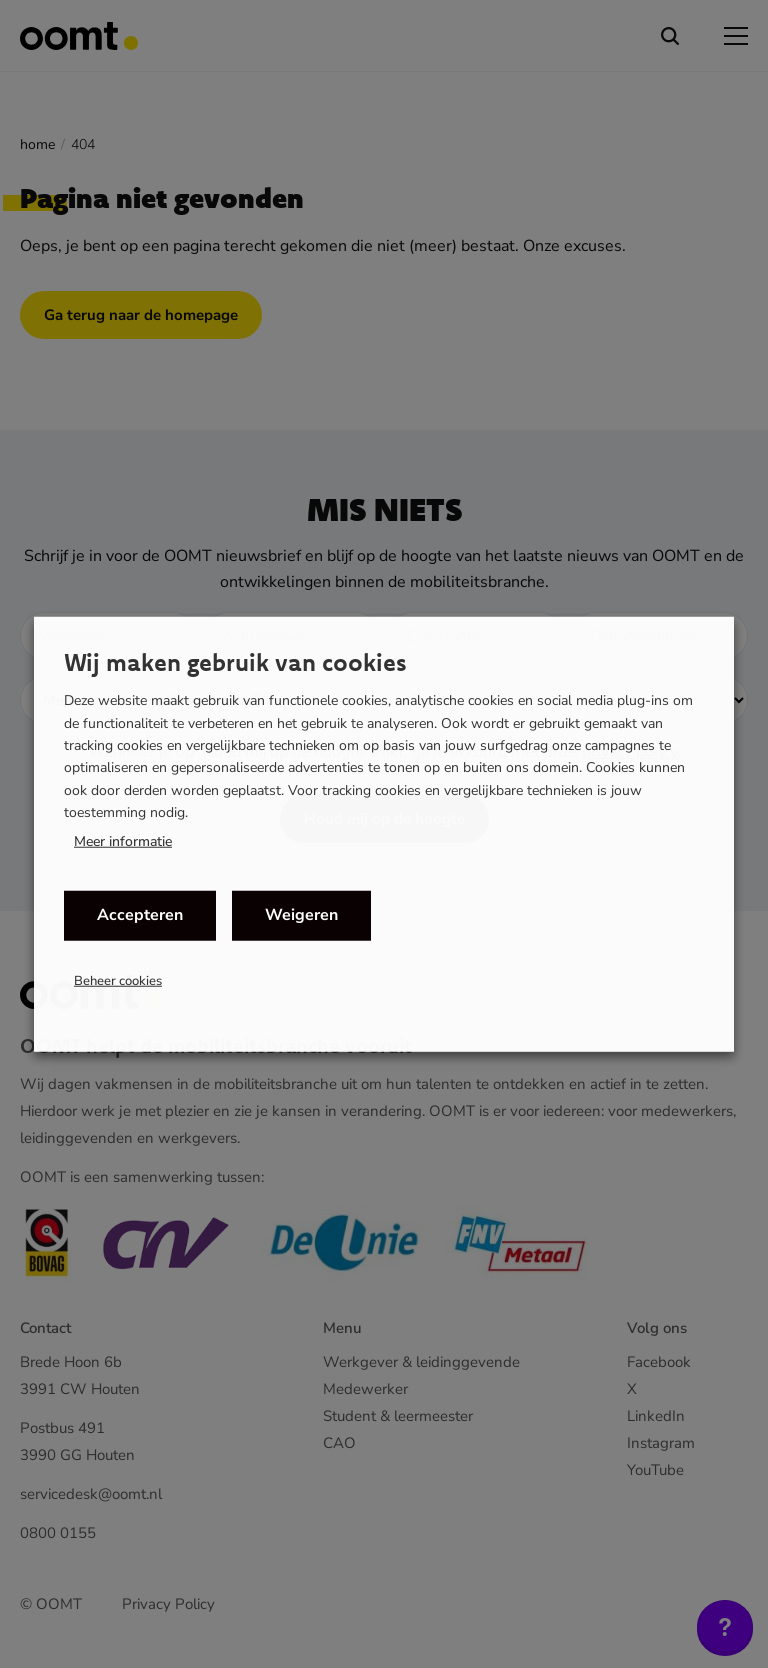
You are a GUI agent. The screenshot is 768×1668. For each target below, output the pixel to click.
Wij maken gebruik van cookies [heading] (235, 662)
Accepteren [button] (140, 915)
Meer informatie (123, 841)
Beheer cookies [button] (118, 980)
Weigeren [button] (301, 915)
